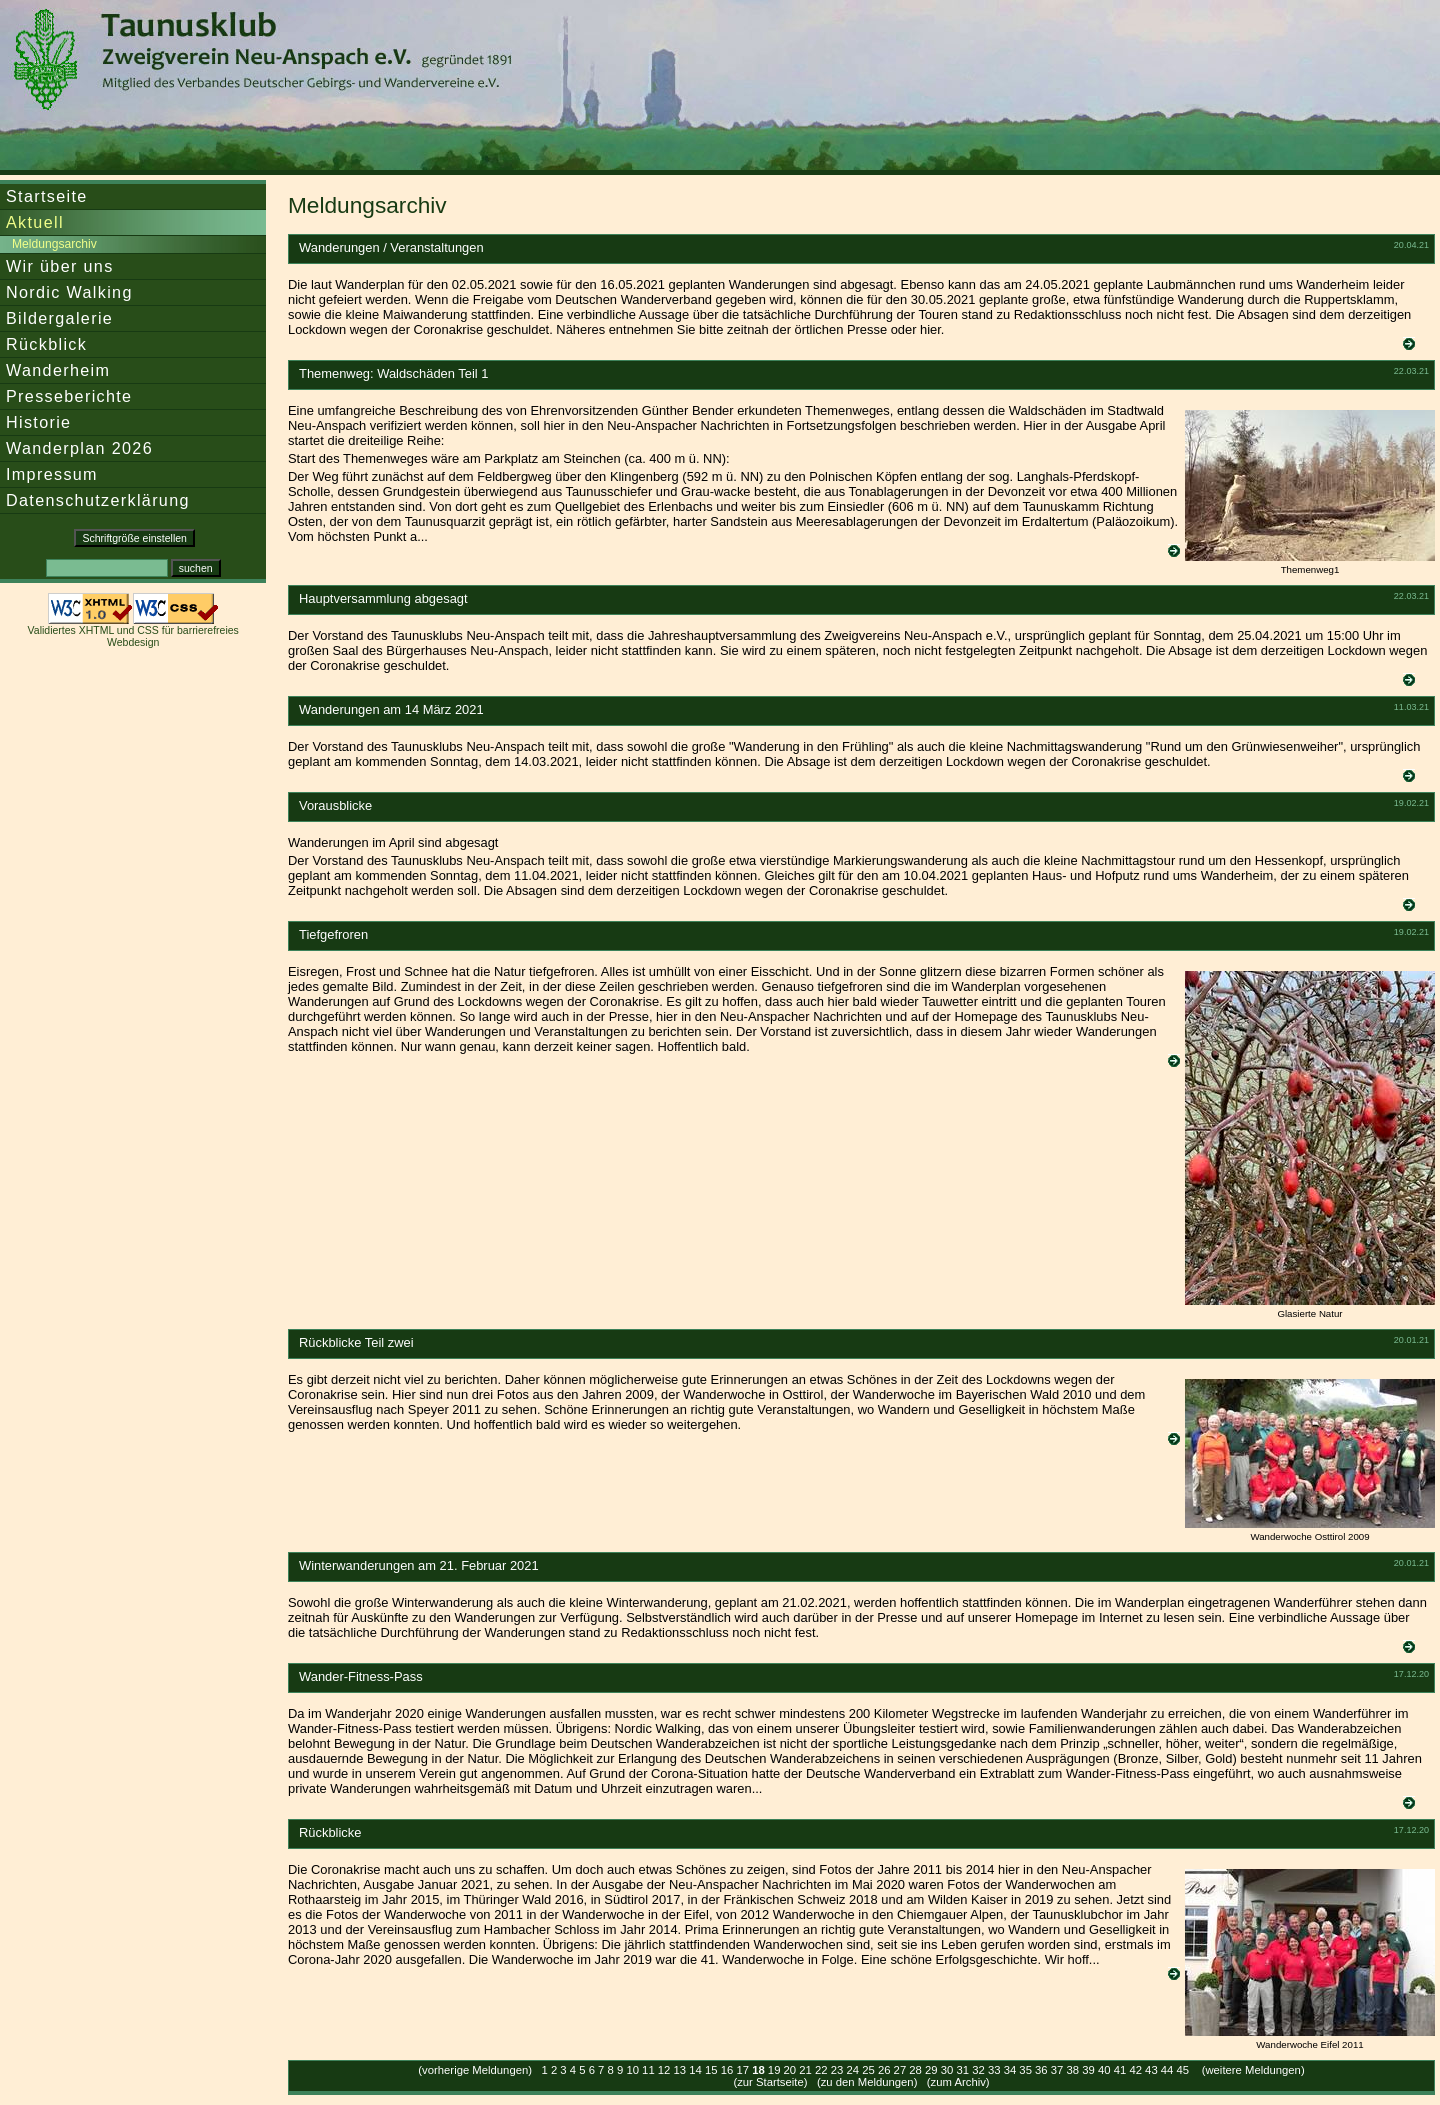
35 (1025, 2070)
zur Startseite (770, 2082)
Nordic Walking (69, 292)
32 (978, 2070)
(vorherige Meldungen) (475, 2070)
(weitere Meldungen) (1253, 2070)
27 (900, 2070)
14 (695, 2070)
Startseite (47, 196)
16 (727, 2070)
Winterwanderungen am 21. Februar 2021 (419, 1565)
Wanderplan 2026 (79, 448)
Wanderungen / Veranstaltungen (391, 247)
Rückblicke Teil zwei (356, 1342)
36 (1041, 2070)
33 (994, 2070)
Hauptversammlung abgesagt (383, 598)
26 (884, 2070)
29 (931, 2070)
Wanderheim (58, 370)
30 (947, 2070)
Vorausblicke (335, 805)
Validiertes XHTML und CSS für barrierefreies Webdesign (133, 636)
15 (711, 2070)
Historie (38, 422)
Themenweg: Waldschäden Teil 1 (393, 373)
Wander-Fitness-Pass (361, 1676)
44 (1167, 2070)
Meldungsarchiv (54, 244)
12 (664, 2070)
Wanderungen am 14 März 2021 (391, 709)
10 (632, 2070)
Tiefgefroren (333, 934)
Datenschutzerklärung (98, 500)
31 (962, 2070)
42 (1135, 2070)
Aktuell (35, 222)
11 (648, 2070)
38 (1073, 2070)
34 (1010, 2070)
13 (680, 2070)
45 (1183, 2070)
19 (774, 2070)
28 (915, 2070)
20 (790, 2070)
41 (1120, 2070)
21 (805, 2070)
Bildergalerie (59, 318)
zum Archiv (958, 2082)
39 (1088, 2070)
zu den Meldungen (867, 2082)
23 (837, 2070)
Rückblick (46, 344)
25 (868, 2070)
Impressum (52, 474)
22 (821, 2070)
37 (1057, 2070)
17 (742, 2070)
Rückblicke (330, 1832)
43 (1151, 2070)
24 (852, 2070)
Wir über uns (60, 266)
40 (1104, 2070)
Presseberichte (69, 396)
